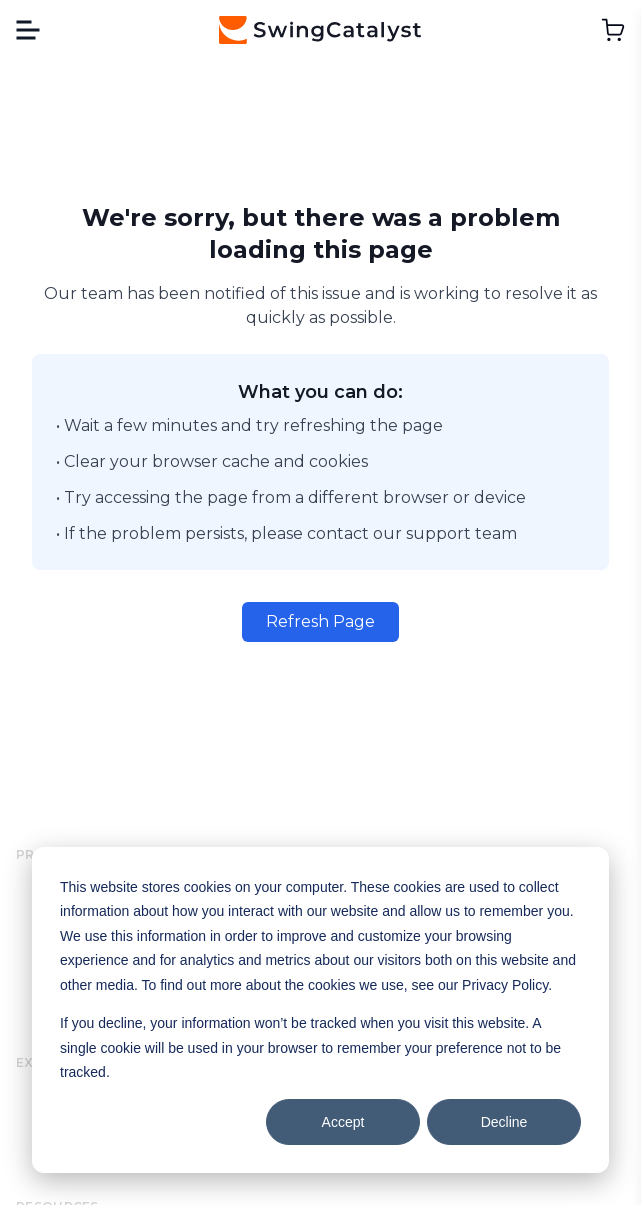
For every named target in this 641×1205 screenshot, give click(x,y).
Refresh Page (320, 621)
